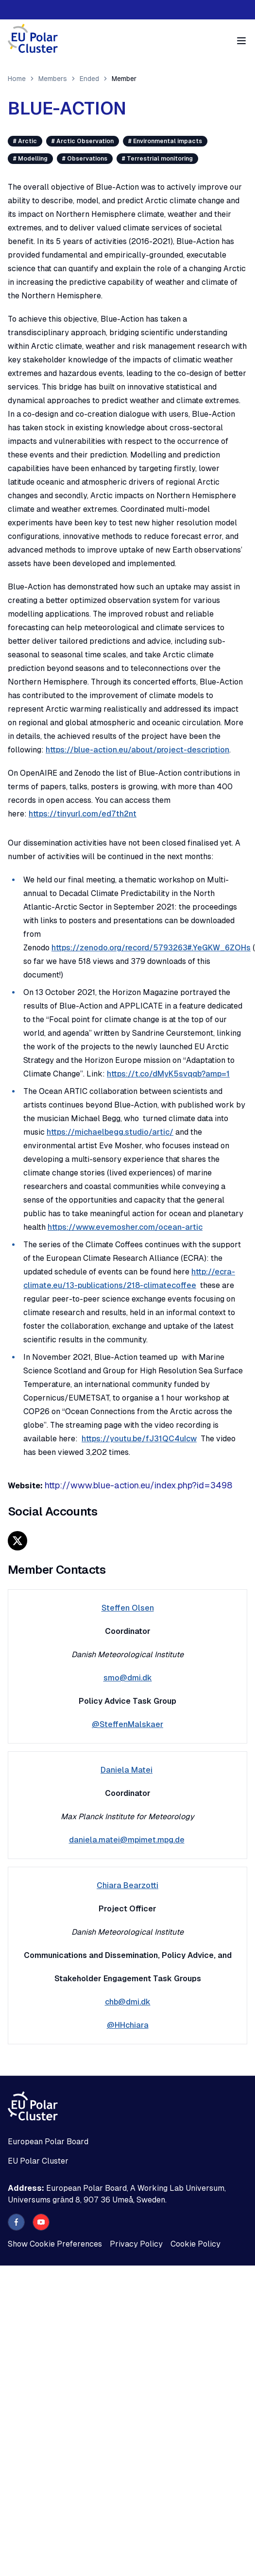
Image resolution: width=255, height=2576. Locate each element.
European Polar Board (48, 2141)
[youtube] (41, 2222)
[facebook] (16, 2222)
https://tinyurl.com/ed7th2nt (82, 813)
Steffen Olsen (128, 1608)
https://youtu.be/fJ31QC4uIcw (139, 1438)
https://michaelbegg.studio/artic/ (110, 1132)
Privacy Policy (136, 2244)
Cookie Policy (195, 2244)
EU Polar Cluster (38, 2161)
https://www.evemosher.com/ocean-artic (125, 1227)
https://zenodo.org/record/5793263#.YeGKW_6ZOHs (151, 947)
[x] (17, 1540)
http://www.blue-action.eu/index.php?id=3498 (138, 1485)
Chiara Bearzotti (127, 1885)
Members (52, 78)
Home (17, 78)
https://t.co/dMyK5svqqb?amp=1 (168, 1073)
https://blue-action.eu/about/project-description (137, 749)
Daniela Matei (127, 1770)
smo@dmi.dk (127, 1677)
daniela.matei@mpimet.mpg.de (127, 1839)
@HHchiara (128, 2025)
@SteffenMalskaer (127, 1724)
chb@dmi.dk (128, 2001)
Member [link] (124, 78)
